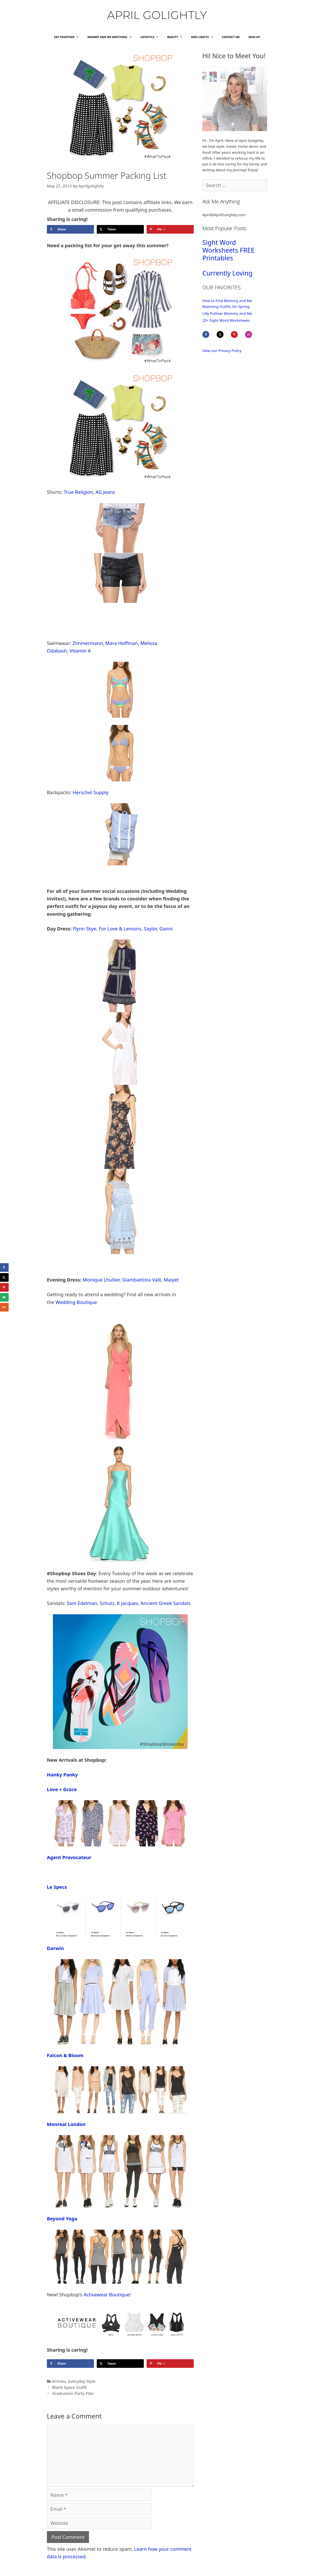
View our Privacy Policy (221, 350)
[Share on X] (120, 229)
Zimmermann (87, 643)
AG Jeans (105, 492)
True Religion (78, 492)
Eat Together (68, 36)
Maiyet (171, 1279)
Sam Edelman (82, 1603)
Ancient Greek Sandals (165, 1603)
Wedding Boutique (76, 1302)
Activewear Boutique (107, 2294)
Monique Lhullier (101, 1279)
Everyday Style (81, 2381)
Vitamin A (80, 650)
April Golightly (157, 15)
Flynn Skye (84, 928)
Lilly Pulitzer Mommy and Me (227, 313)
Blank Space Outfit (69, 2387)
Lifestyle (151, 36)
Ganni (166, 928)
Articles (59, 2381)
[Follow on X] (223, 334)
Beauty (177, 36)
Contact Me (231, 37)
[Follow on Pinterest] (237, 334)
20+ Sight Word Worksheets (226, 320)
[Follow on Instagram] (251, 334)
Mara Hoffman (121, 643)
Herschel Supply (90, 792)
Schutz (107, 1603)
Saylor (150, 928)
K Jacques (127, 1603)
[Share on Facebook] (70, 229)
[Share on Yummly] (4, 1307)
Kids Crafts (204, 36)
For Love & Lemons (120, 928)
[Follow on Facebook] (208, 334)
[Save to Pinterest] (170, 229)
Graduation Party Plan (73, 2393)
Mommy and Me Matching (111, 36)
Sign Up (254, 37)
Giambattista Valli (141, 1279)
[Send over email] (4, 1297)
